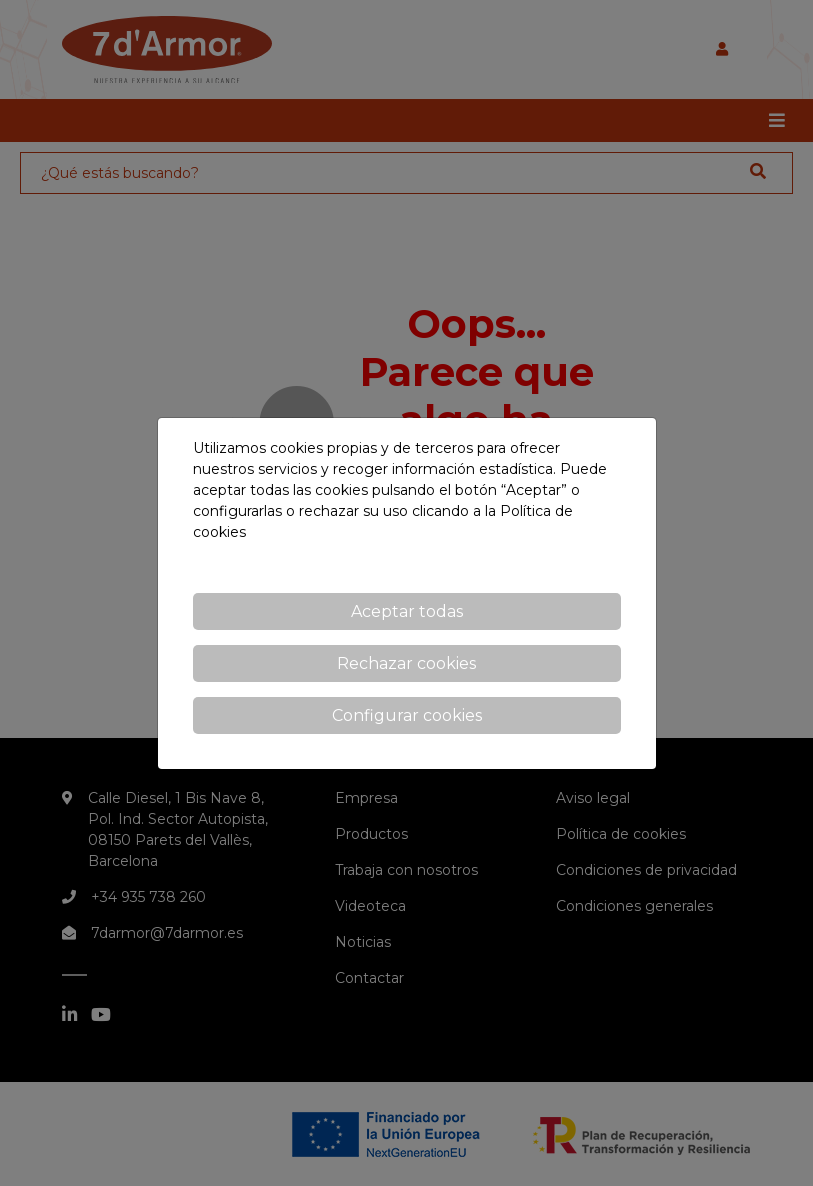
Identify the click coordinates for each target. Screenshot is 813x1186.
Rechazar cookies (406, 663)
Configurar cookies (407, 715)
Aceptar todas (407, 611)
